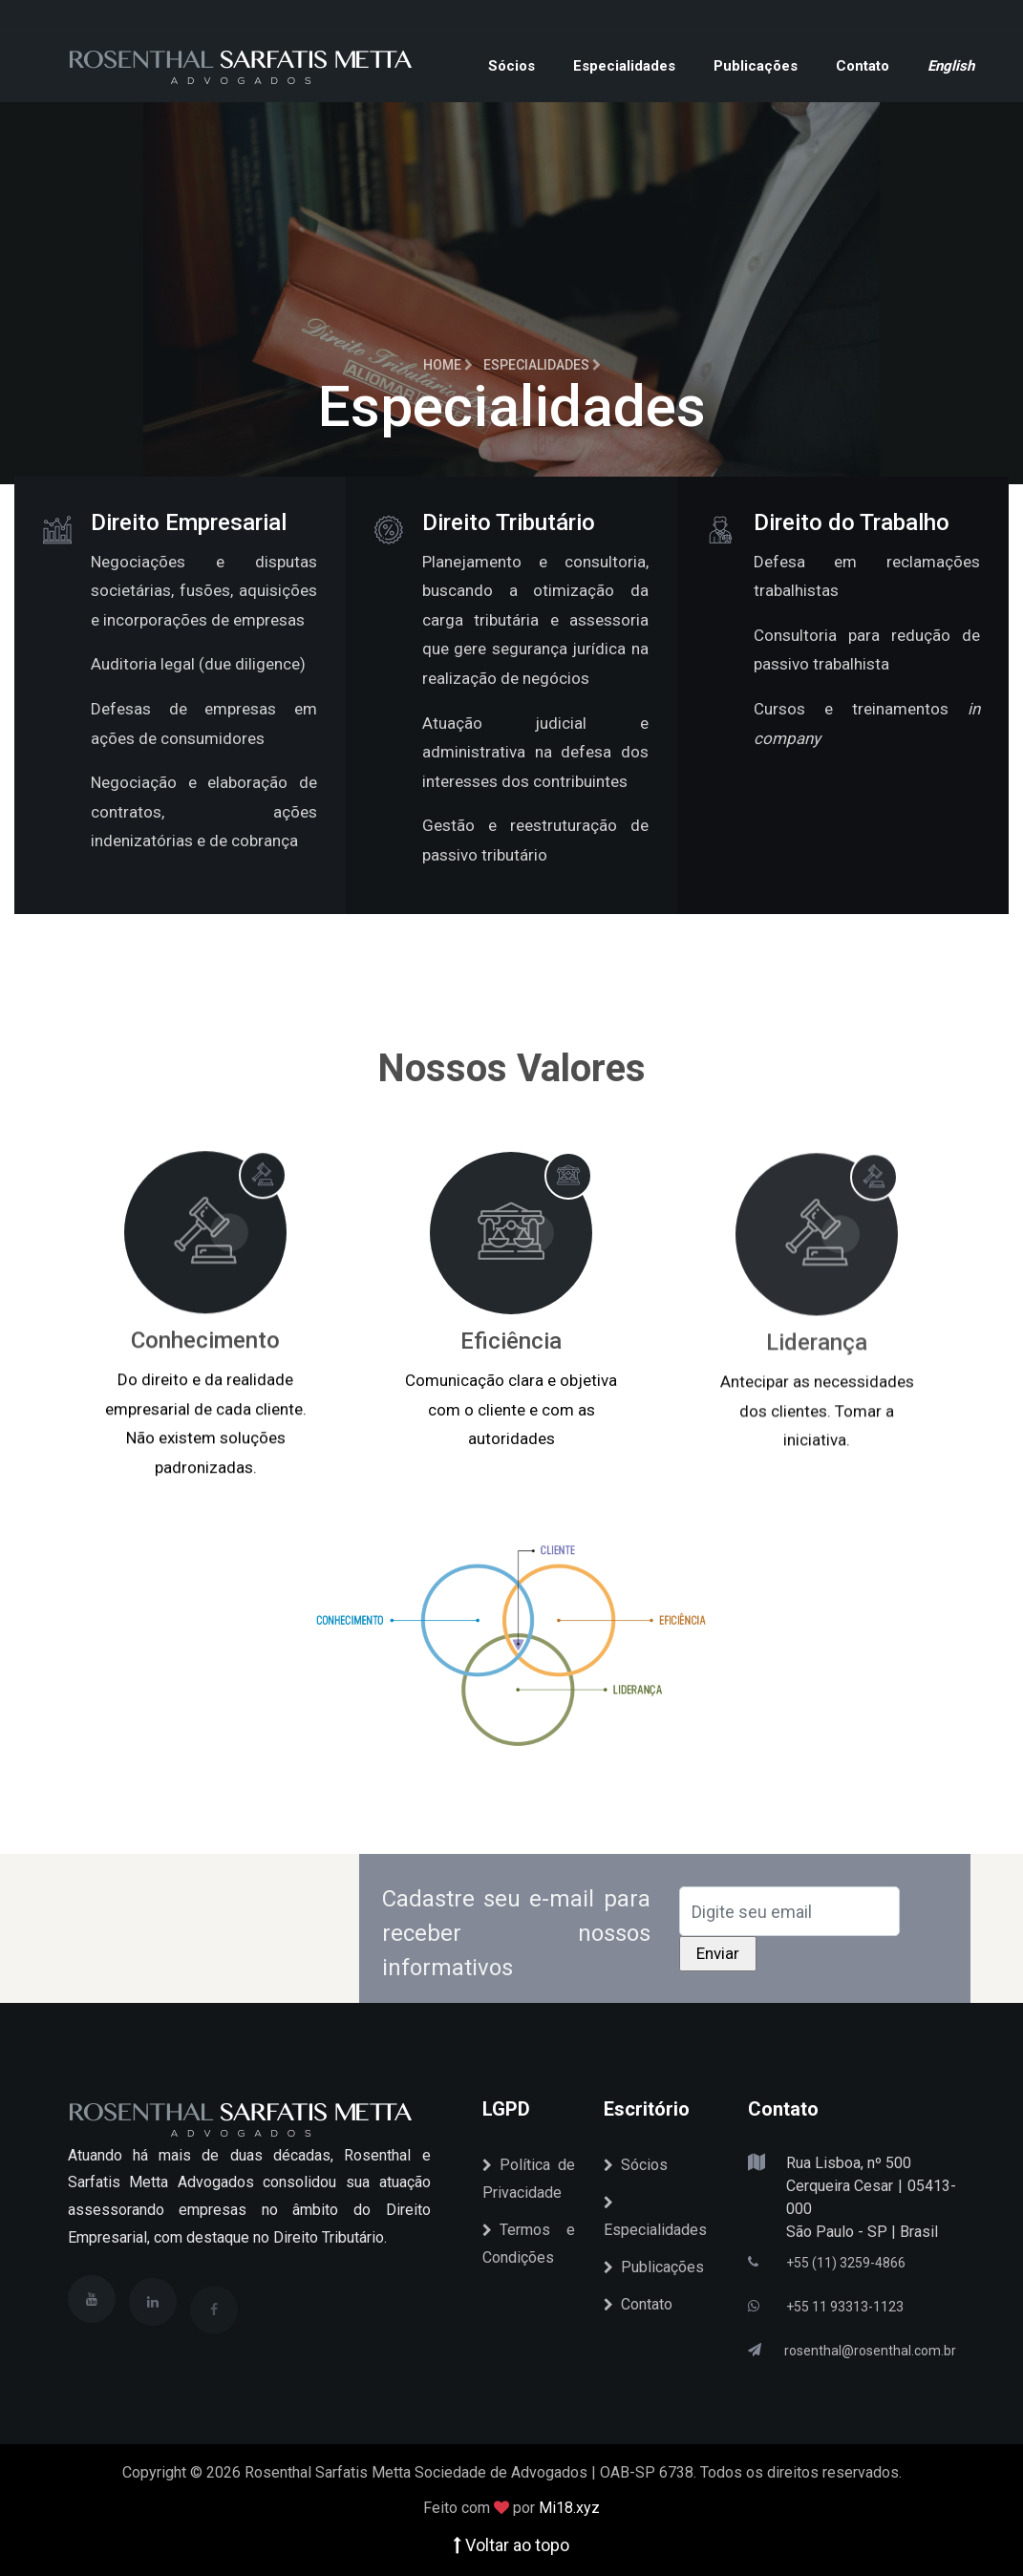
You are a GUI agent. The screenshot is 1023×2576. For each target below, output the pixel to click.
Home (448, 365)
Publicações (756, 66)
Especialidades (624, 66)
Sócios (511, 66)
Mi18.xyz (569, 2508)
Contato (862, 66)
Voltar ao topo (511, 2545)
